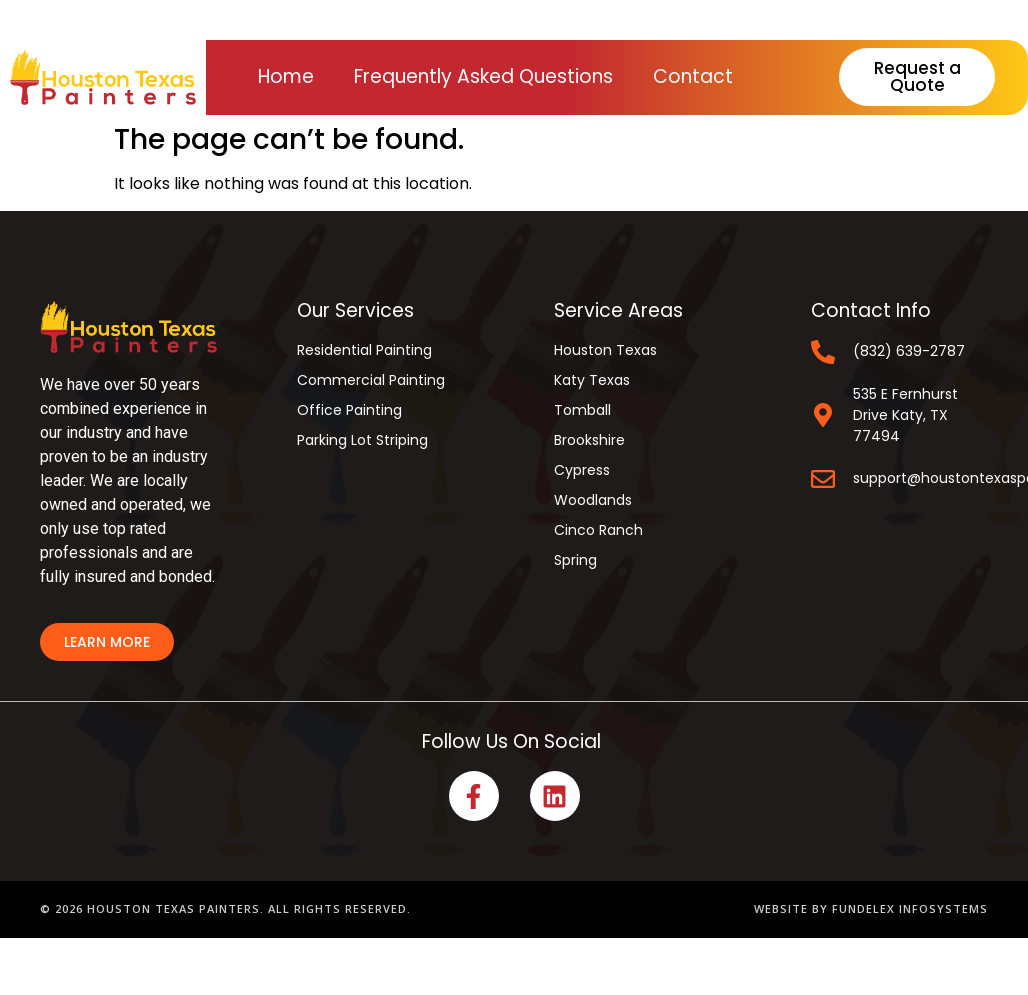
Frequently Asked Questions (483, 76)
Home (286, 76)
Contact (693, 76)
